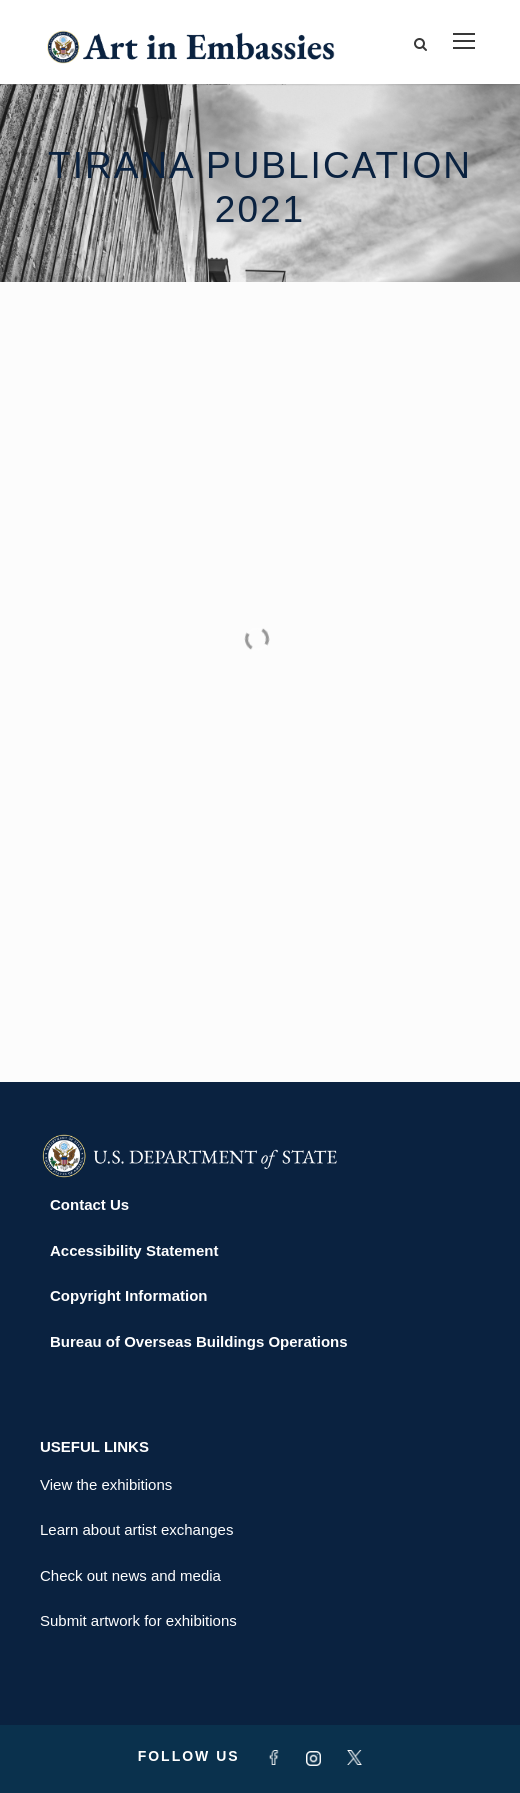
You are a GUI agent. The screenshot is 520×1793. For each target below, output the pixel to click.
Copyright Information (129, 1295)
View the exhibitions (106, 1484)
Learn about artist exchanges (136, 1529)
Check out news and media (130, 1575)
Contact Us (89, 1204)
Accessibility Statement (134, 1250)
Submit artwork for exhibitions (138, 1620)
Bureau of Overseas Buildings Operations (199, 1341)
